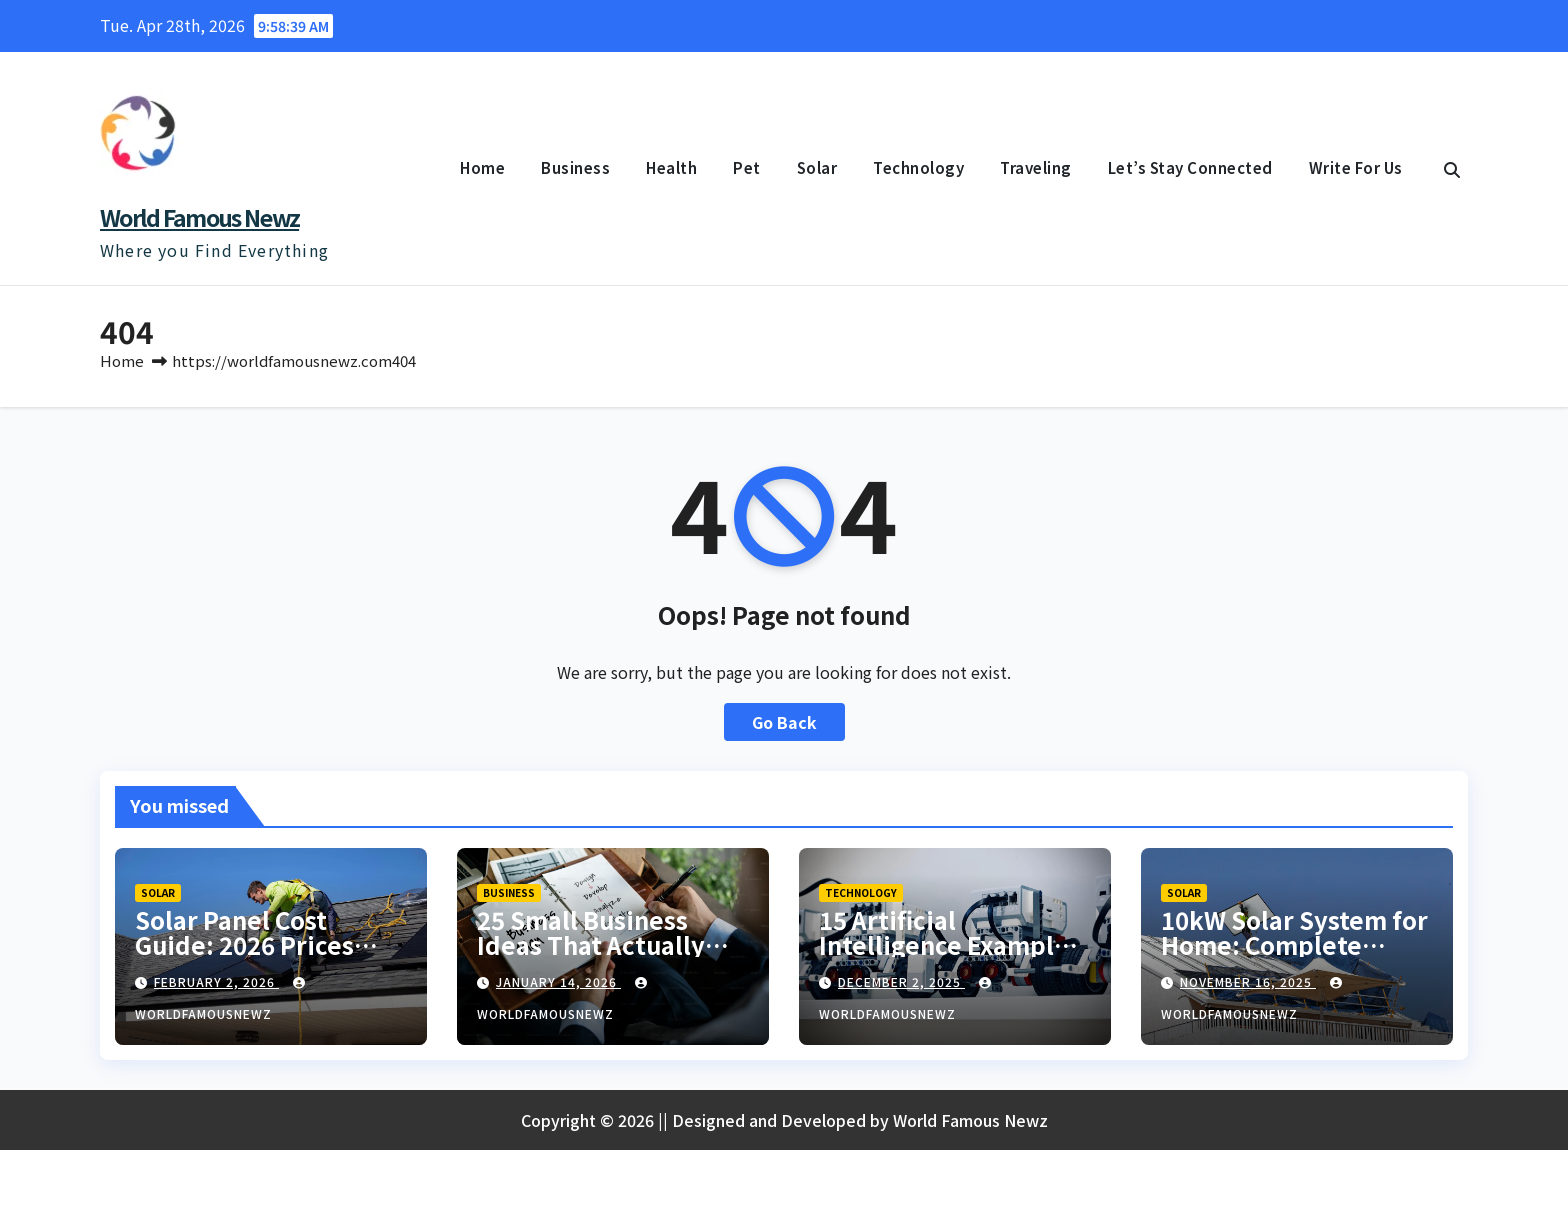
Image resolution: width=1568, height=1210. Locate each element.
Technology (918, 167)
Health (671, 167)
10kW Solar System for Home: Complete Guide (1294, 944)
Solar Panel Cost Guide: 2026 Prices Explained (244, 944)
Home (482, 167)
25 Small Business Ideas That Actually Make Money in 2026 (596, 944)
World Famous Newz (199, 217)
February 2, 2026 (216, 981)
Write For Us (1356, 167)
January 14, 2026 (558, 981)
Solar (817, 167)
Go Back (784, 722)
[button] (1452, 169)
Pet (747, 167)
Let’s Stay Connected (1190, 167)
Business (575, 167)
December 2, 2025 (901, 981)
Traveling (1036, 167)
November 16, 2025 (1248, 981)
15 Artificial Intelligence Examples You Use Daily (950, 944)
